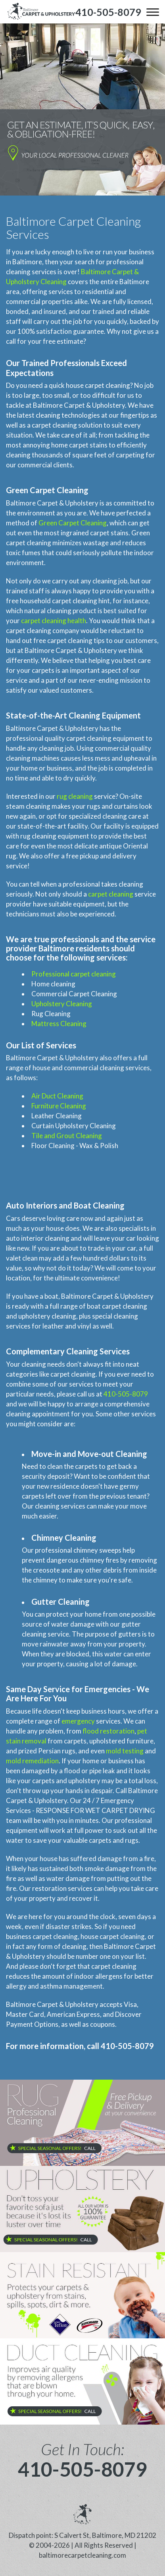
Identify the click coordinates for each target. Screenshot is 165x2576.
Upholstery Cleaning (61, 1003)
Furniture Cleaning (58, 1106)
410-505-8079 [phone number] (82, 2469)
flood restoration (108, 1731)
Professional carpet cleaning (73, 974)
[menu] (152, 12)
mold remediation (32, 1761)
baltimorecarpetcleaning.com (82, 2555)
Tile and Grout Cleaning (66, 1135)
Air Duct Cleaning (57, 1096)
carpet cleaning (110, 894)
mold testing (125, 1751)
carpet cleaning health (53, 620)
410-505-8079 (126, 1394)
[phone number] (108, 12)
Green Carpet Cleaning (72, 523)
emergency (78, 1721)
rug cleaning (75, 796)
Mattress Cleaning (58, 1023)
